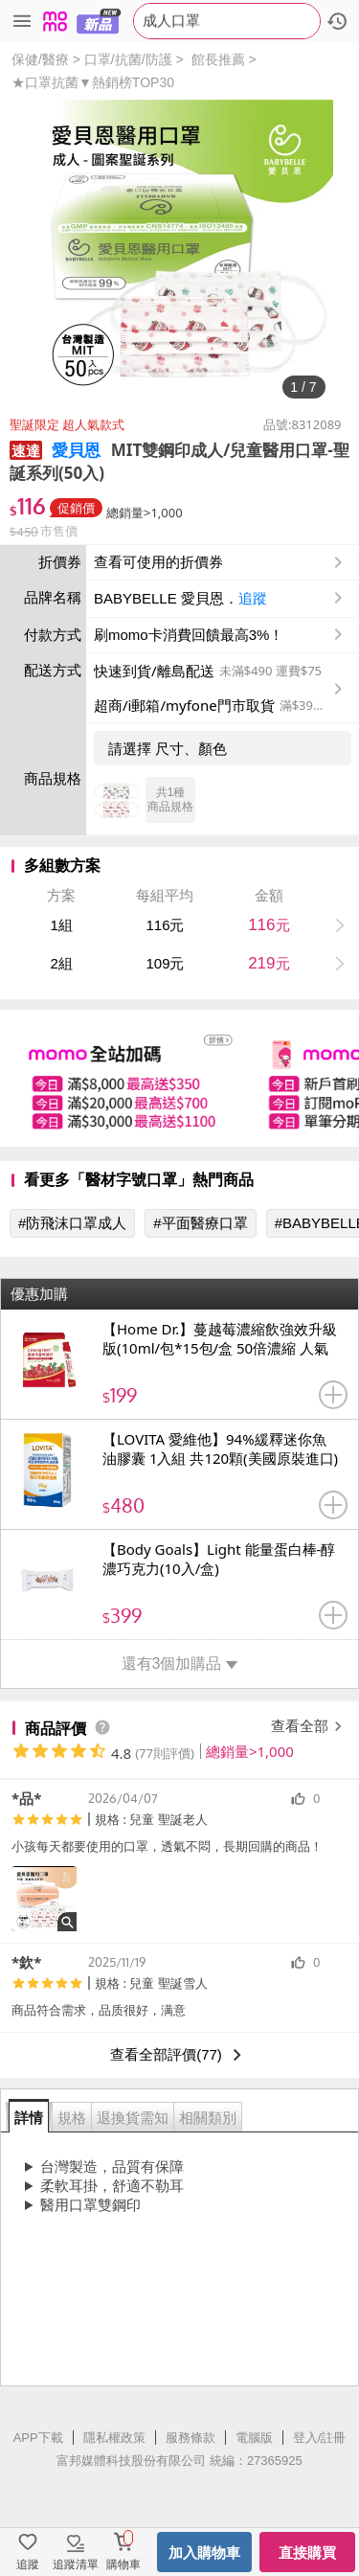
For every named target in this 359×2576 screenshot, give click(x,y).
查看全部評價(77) (179, 2055)
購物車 (123, 2564)
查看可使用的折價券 (220, 562)
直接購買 (307, 2552)
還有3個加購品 (180, 1663)
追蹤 (252, 598)
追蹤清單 (76, 2564)
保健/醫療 (40, 59)
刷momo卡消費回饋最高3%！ (188, 635)
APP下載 (38, 2437)
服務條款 (190, 2437)
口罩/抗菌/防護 (128, 59)
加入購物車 (204, 2552)
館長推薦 (218, 59)
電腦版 (254, 2437)
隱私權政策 (114, 2437)
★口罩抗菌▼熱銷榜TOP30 (92, 82)
